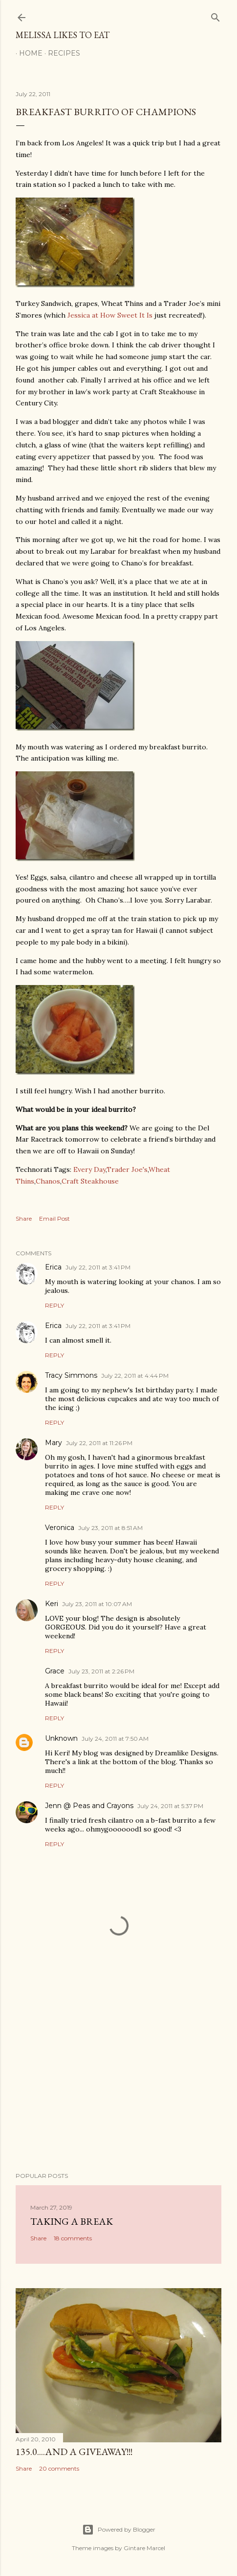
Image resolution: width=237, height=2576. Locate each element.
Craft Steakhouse (90, 1181)
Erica (53, 1267)
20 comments (59, 2468)
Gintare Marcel (144, 2548)
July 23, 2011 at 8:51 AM (110, 1527)
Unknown (61, 1738)
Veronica (59, 1527)
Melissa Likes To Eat (62, 34)
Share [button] (24, 1218)
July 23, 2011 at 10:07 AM (97, 1604)
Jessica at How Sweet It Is (109, 315)
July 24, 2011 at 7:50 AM (115, 1738)
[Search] (215, 15)
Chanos (48, 1181)
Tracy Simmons (71, 1375)
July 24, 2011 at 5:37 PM (170, 1806)
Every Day (89, 1169)
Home (27, 53)
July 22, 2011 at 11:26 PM (99, 1443)
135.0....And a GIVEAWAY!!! (74, 2451)
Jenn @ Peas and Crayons (89, 1805)
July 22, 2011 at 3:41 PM (97, 1267)
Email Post (54, 1218)
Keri (51, 1603)
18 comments (73, 2238)
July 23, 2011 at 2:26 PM (101, 1671)
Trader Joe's (127, 1169)
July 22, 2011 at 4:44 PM (135, 1375)
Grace (55, 1671)
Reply (54, 1305)
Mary (53, 1442)
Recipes (60, 53)
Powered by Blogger (118, 2530)
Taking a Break (71, 2221)
